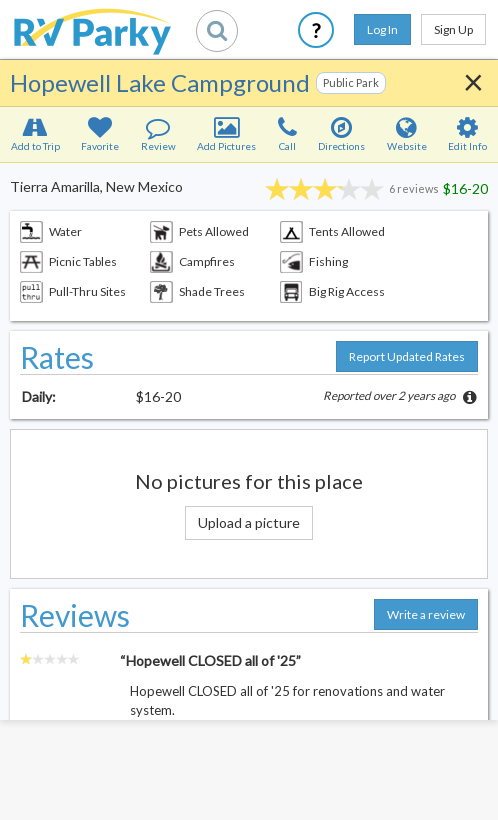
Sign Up (453, 29)
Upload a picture (249, 522)
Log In (382, 29)
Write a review (426, 614)
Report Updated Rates (407, 356)
